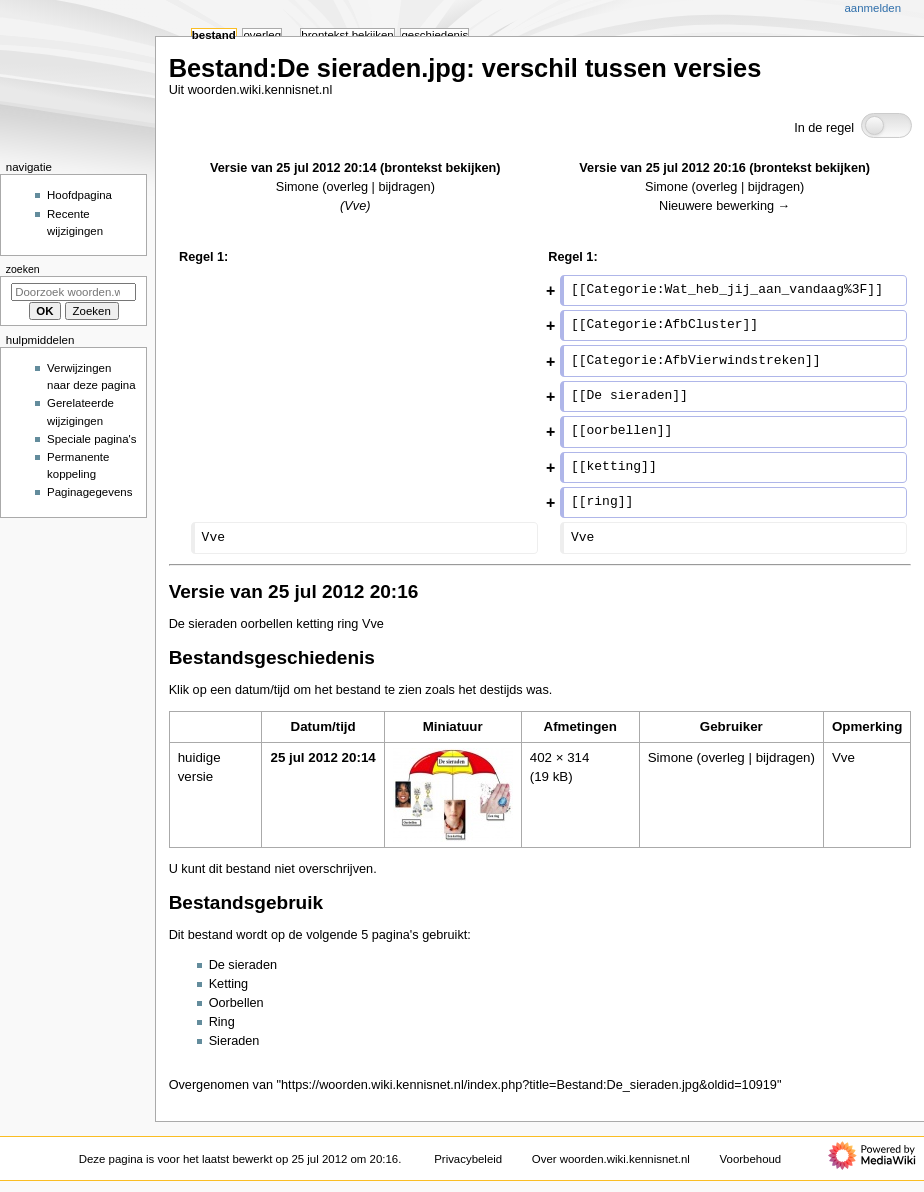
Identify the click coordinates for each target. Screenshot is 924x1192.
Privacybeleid (468, 1159)
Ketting (229, 984)
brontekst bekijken (440, 168)
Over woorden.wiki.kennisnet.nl (611, 1159)
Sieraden (234, 1041)
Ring (222, 1022)
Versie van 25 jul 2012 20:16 (662, 168)
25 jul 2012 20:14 (322, 757)
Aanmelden (872, 8)
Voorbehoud (751, 1159)
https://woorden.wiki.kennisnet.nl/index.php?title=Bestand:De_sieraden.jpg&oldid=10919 (529, 1085)
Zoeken (23, 269)
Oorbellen (236, 1003)
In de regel (824, 128)
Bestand (214, 35)
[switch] (886, 125)
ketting (314, 624)
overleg (347, 187)
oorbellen (267, 624)
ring (347, 624)
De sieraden (203, 624)
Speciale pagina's (91, 439)
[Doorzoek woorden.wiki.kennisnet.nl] (73, 292)
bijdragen (404, 187)
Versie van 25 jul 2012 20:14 (293, 168)
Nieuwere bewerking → (724, 206)
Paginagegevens (89, 492)
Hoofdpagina (79, 195)
